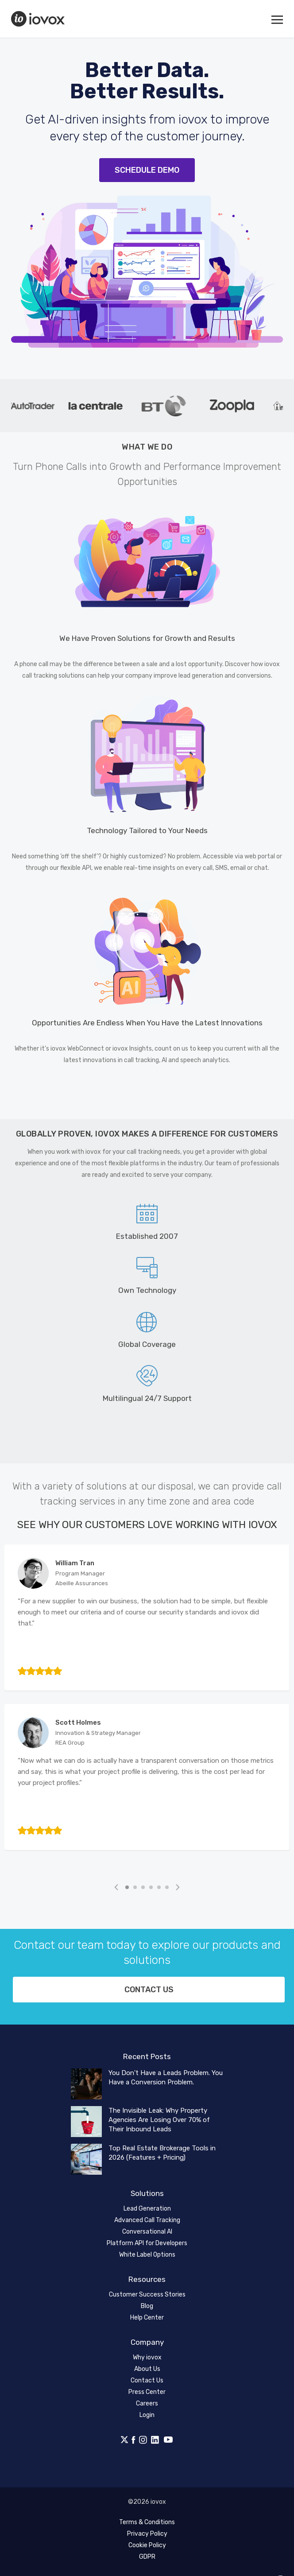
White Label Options (147, 2254)
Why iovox (147, 2357)
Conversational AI (147, 2231)
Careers (147, 2403)
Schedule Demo (147, 170)
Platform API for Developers (147, 2243)
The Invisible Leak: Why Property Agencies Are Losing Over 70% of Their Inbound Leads (159, 2120)
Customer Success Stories (147, 2294)
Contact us (149, 1989)
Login (147, 2415)
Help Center (147, 2317)
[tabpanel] (100, 406)
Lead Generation (147, 2208)
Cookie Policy (147, 2545)
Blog (147, 2306)
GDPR (147, 2556)
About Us (147, 2369)
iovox (39, 19)
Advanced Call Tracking (147, 2220)
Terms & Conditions (147, 2522)
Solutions (147, 2193)
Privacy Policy (147, 2533)
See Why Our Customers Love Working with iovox (147, 1524)
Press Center (147, 2392)
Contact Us (147, 2380)
